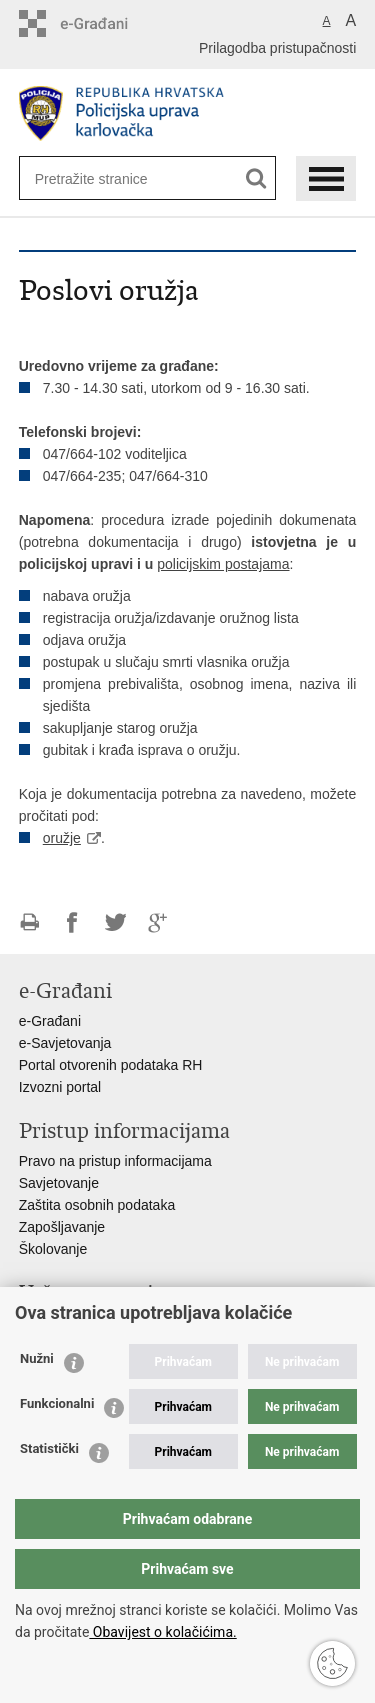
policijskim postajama (223, 564)
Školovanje (53, 1249)
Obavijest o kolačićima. (162, 1632)
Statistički (49, 1448)
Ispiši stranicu (29, 922)
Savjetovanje (59, 1183)
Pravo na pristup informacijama (115, 1161)
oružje (62, 838)
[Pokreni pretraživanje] (256, 178)
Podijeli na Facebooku (72, 922)
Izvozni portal (60, 1087)
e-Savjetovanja (65, 1043)
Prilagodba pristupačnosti (277, 48)
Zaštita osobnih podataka (97, 1205)
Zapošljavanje (62, 1227)
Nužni (37, 1358)
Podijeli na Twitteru (115, 922)
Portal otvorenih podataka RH (111, 1065)
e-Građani (50, 1021)
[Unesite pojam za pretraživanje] (100, 178)
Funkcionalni (57, 1403)
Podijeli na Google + (158, 922)
